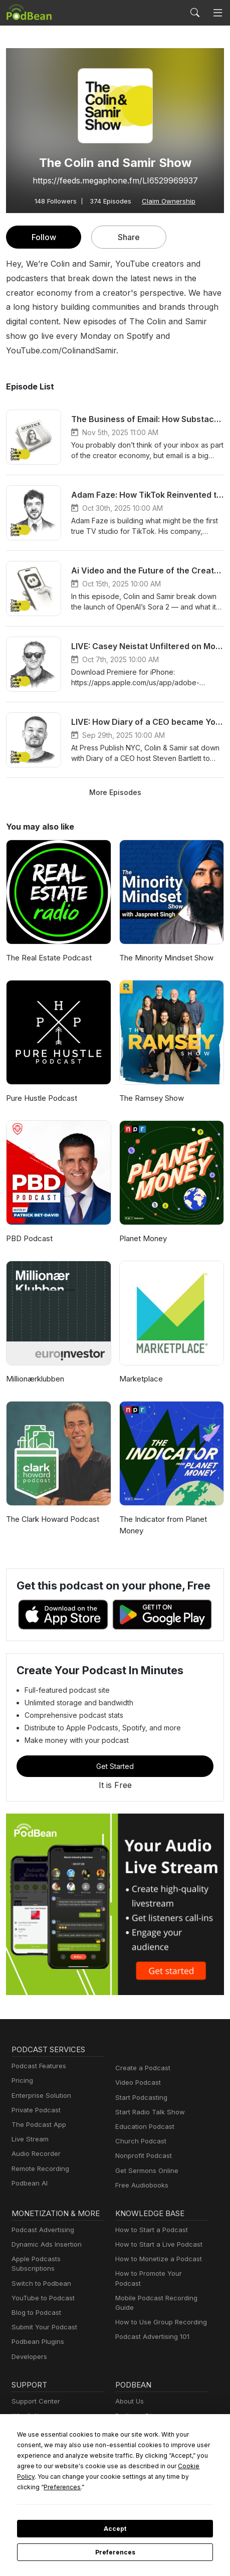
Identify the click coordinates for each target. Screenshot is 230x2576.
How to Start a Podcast (149, 2215)
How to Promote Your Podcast (159, 2259)
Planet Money (142, 1224)
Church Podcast (138, 2126)
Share (129, 237)
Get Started (115, 1751)
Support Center (34, 2377)
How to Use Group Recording (158, 2298)
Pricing (22, 2066)
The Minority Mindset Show (164, 943)
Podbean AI (29, 2168)
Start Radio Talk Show (147, 2097)
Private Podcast (35, 2095)
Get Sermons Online (145, 2156)
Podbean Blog (136, 2392)
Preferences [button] (137, 2486)
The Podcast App (37, 2110)
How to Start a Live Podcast (156, 2230)
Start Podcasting (139, 2083)
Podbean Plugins (37, 2317)
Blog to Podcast (35, 2288)
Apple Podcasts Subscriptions (55, 2244)
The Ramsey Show (151, 1084)
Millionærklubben (34, 1364)
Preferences (115, 2552)
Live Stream (29, 2124)
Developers (28, 2332)
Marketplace (139, 1364)
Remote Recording (39, 2154)
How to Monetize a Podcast (155, 2244)
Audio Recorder (35, 2139)
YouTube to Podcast (41, 2274)
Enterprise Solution (39, 2081)
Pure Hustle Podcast (40, 1084)
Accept (115, 2528)
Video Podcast (136, 2068)
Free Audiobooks (140, 2170)
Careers (127, 2406)
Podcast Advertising (41, 2215)
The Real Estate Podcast (47, 943)
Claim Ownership (166, 200)
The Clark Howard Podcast (51, 1505)
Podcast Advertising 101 (150, 2312)
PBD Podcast (28, 1224)
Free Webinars (33, 2406)
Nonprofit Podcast (141, 2141)
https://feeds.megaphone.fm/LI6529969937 (115, 180)
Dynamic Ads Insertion (44, 2230)
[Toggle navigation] (217, 12)
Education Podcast (142, 2112)
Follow (43, 237)
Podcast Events (35, 2421)
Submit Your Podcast (42, 2303)
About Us (128, 2377)
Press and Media (140, 2421)
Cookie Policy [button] (118, 2476)
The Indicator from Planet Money (161, 1511)
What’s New (29, 2392)
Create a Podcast (140, 2053)
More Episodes (115, 777)
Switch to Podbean (39, 2259)
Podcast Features (37, 2051)
